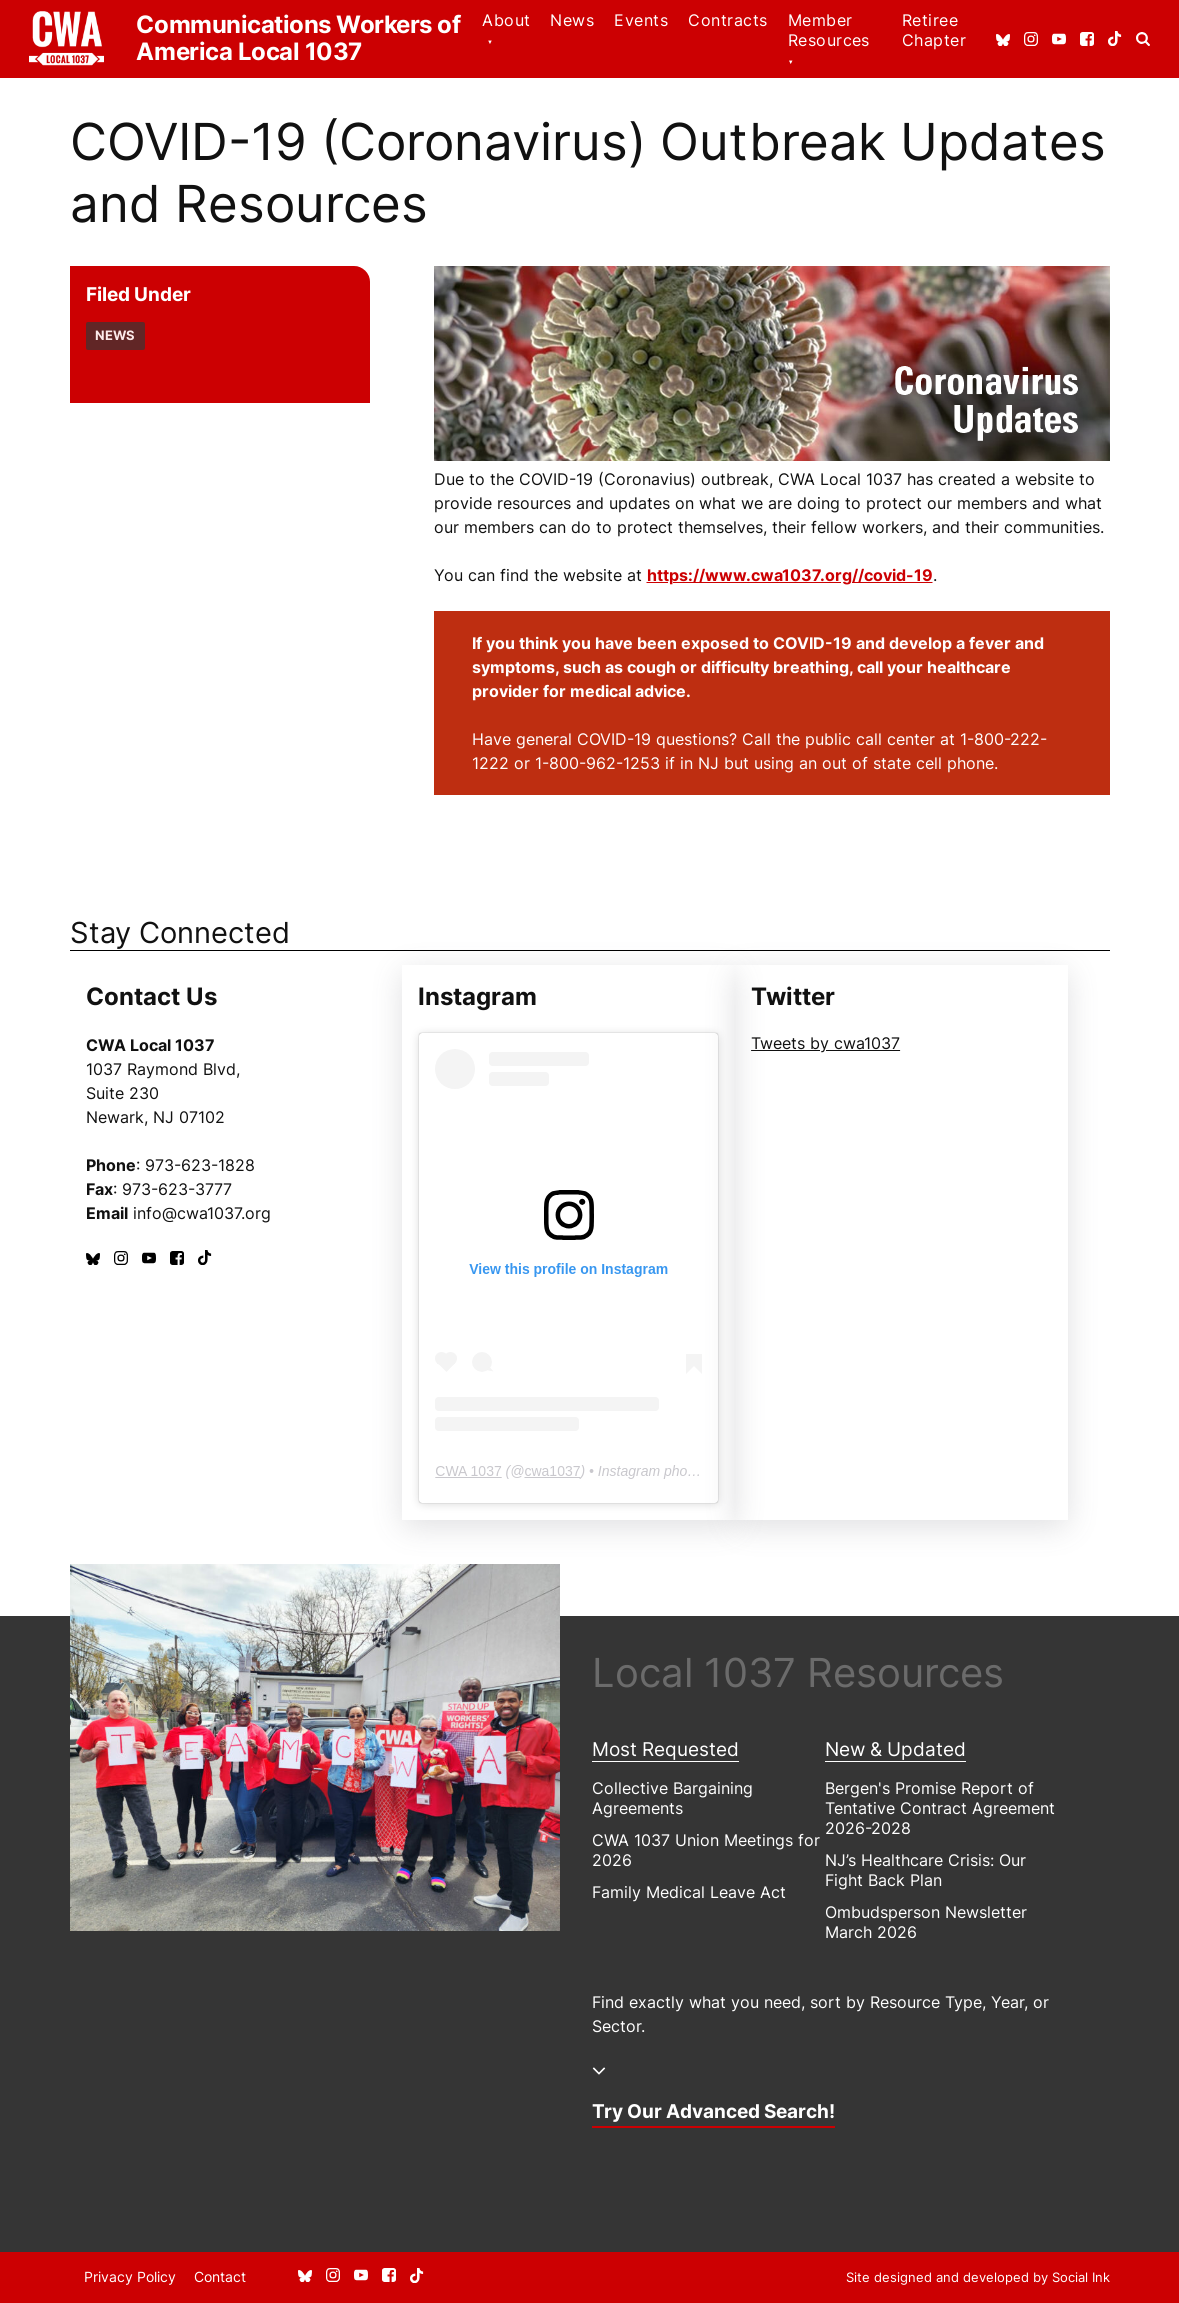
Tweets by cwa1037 (825, 1043)
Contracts (727, 20)
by (978, 2277)
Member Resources (829, 30)
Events (641, 20)
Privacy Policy (130, 2276)
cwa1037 (552, 1471)
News (572, 20)
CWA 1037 (468, 1471)
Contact (220, 2276)
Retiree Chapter (934, 30)
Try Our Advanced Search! (713, 2111)
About (506, 20)
